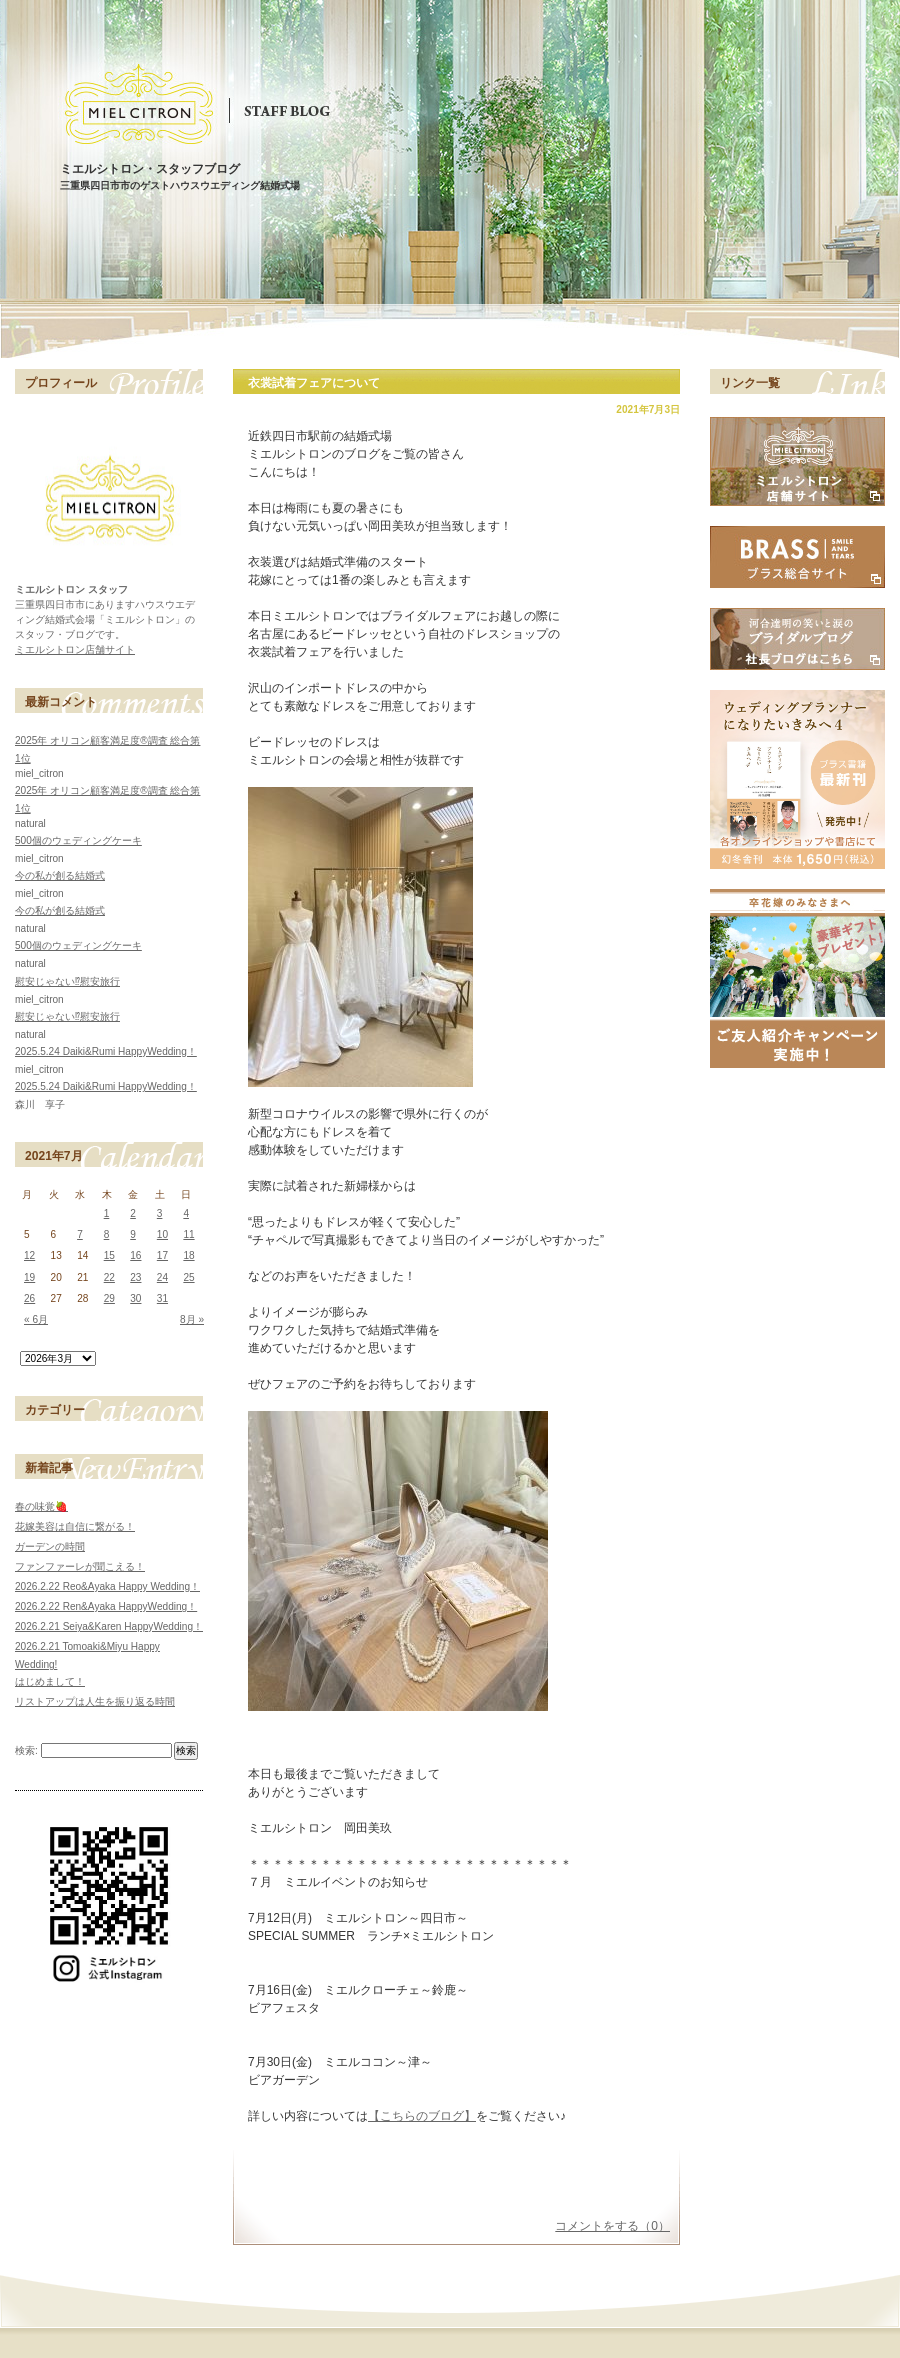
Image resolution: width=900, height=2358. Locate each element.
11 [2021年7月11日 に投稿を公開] (188, 1234)
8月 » (192, 1319)
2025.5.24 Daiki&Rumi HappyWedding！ (106, 1051)
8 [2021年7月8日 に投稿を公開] (107, 1234)
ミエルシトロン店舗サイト (75, 649)
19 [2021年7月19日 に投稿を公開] (29, 1277)
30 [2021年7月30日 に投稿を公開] (135, 1298)
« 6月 (36, 1319)
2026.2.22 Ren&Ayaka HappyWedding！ (106, 1606)
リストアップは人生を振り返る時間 (95, 1701)
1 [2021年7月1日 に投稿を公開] (107, 1213)
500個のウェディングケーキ (78, 840)
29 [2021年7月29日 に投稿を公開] (109, 1298)
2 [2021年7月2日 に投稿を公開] (133, 1213)
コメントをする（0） (612, 2226)
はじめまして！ (50, 1681)
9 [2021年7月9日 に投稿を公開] (133, 1234)
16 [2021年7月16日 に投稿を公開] (135, 1255)
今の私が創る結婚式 (60, 875)
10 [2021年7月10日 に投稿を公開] (162, 1234)
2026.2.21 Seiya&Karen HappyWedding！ (109, 1626)
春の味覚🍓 (41, 1506)
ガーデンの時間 (50, 1546)
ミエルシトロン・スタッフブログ (150, 169)
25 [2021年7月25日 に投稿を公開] (188, 1277)
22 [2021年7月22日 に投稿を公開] (109, 1277)
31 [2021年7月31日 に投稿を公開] (162, 1298)
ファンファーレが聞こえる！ (80, 1566)
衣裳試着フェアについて (314, 383)
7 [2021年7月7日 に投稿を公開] (80, 1234)
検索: (26, 1750)
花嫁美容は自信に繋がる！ (75, 1526)
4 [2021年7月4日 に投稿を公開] (186, 1213)
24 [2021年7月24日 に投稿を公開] (162, 1277)
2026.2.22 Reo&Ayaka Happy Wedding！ (107, 1586)
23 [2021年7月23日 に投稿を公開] (135, 1277)
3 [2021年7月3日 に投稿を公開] (160, 1213)
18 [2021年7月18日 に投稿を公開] (188, 1255)
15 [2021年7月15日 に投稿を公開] (109, 1255)
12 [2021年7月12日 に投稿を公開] (29, 1255)
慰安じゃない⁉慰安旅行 (67, 981)
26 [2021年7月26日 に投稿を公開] (29, 1298)
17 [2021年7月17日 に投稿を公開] (162, 1255)
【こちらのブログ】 (422, 2116)
